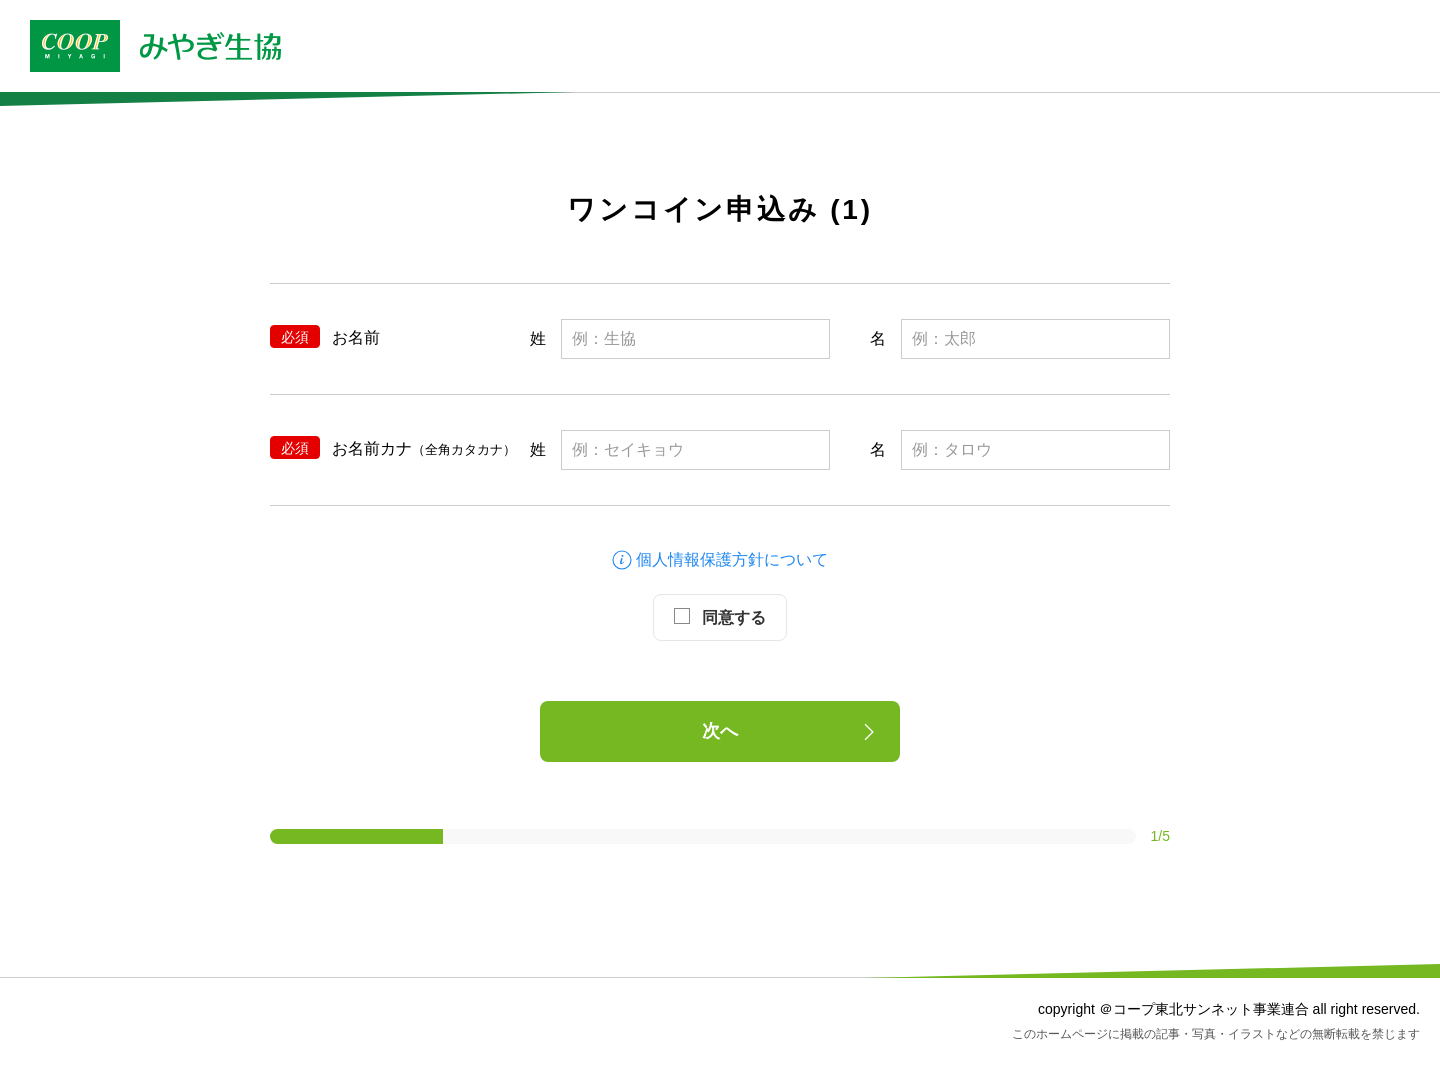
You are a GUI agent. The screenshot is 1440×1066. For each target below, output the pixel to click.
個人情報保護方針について (720, 559)
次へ (792, 732)
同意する (720, 616)
